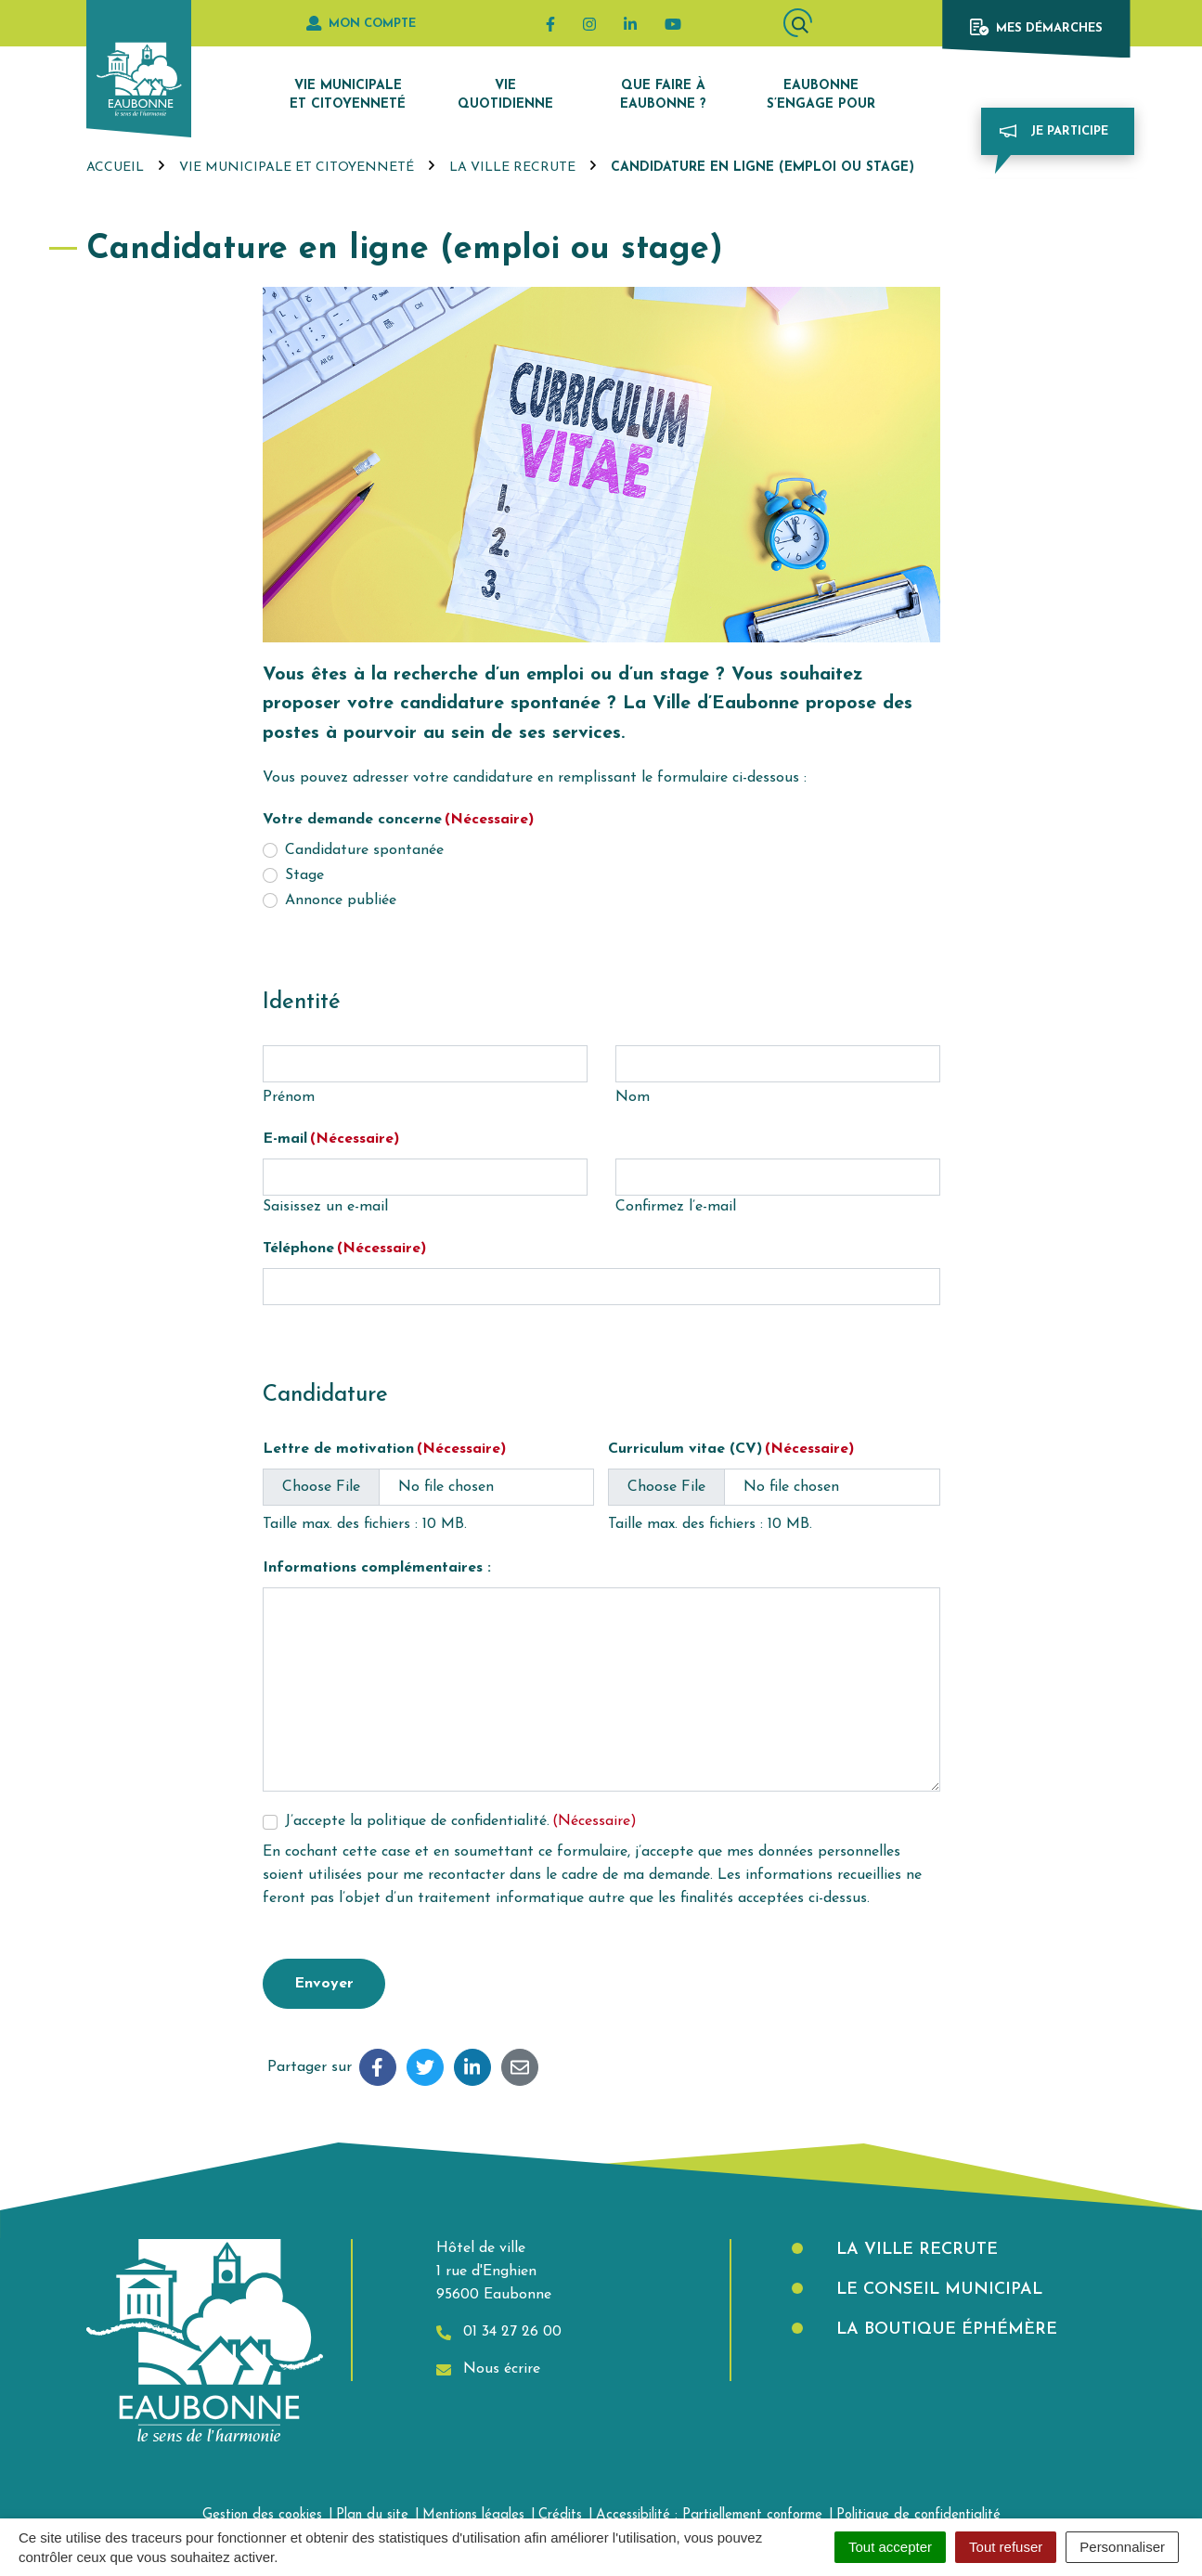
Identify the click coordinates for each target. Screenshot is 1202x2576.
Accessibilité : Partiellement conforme (709, 2515)
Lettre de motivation (384, 1449)
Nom (632, 1097)
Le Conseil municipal (936, 2289)
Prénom (289, 1097)
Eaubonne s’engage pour (821, 95)
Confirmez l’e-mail (675, 1206)
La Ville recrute (914, 2250)
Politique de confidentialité (918, 2515)
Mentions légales (473, 2515)
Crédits (560, 2515)
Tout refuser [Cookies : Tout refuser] (1005, 2547)
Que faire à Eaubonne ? (663, 95)
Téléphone (344, 1248)
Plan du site (372, 2515)
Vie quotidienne (505, 95)
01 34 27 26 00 (499, 2332)
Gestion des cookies (262, 2515)
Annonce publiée (340, 900)
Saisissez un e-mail (325, 1206)
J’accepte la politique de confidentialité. (461, 1821)
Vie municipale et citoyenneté (348, 95)
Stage (304, 875)
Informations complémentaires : (377, 1567)
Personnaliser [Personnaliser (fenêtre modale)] (1122, 2547)
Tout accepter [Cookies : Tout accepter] (890, 2547)
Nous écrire (488, 2369)
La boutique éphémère (944, 2329)
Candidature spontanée (364, 850)
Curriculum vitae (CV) (731, 1449)
